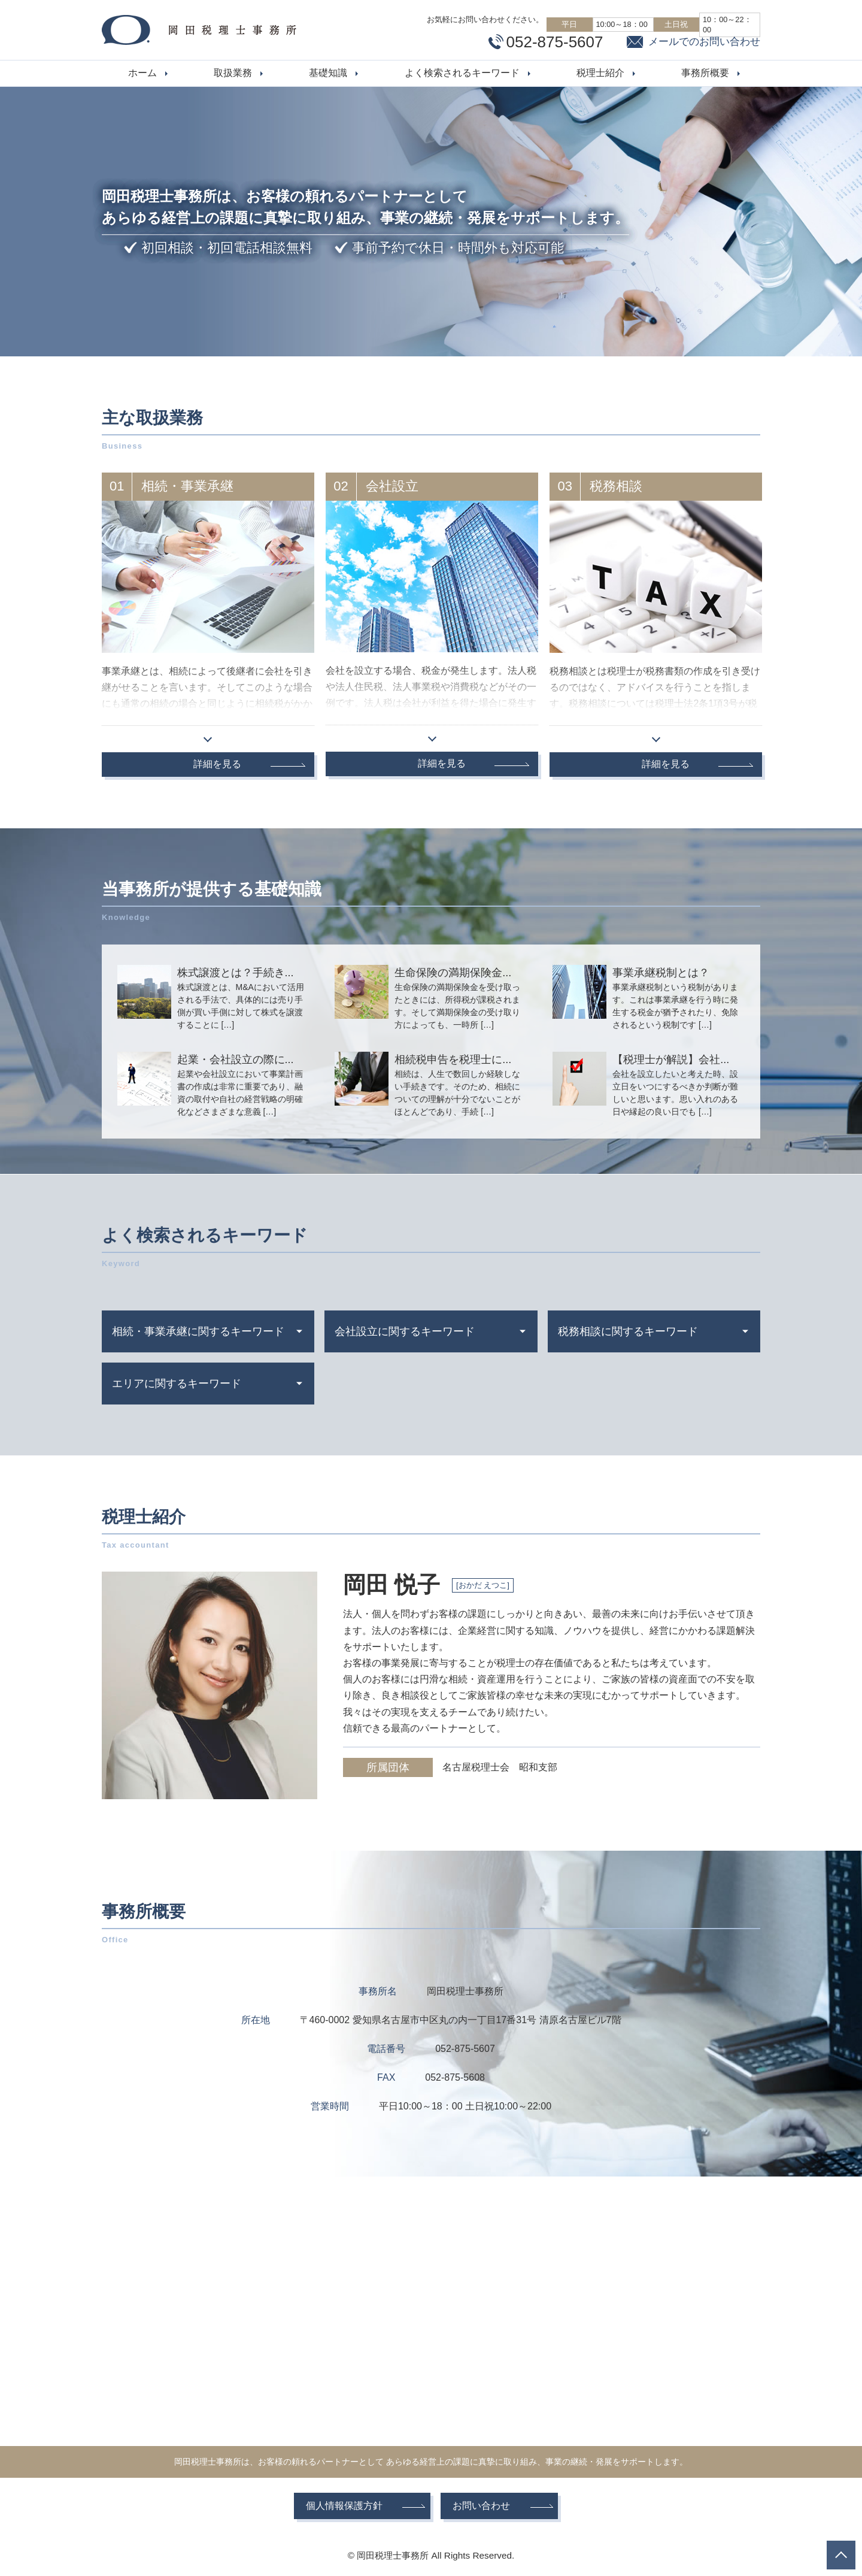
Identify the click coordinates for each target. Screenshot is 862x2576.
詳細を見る (217, 764)
